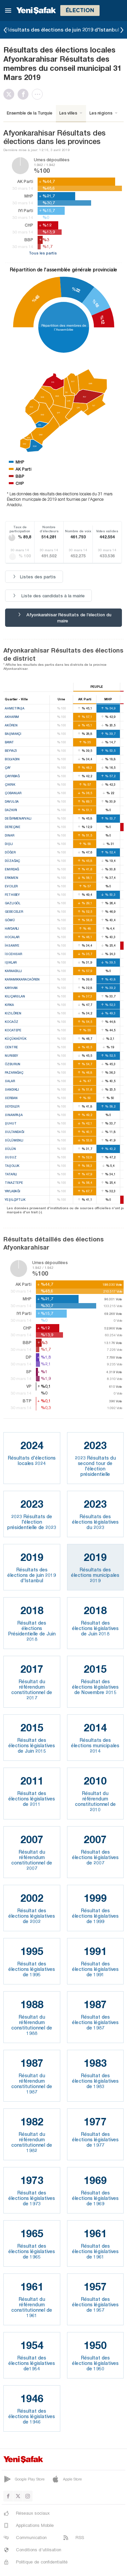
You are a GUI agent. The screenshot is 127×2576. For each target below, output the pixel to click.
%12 (102, 319)
